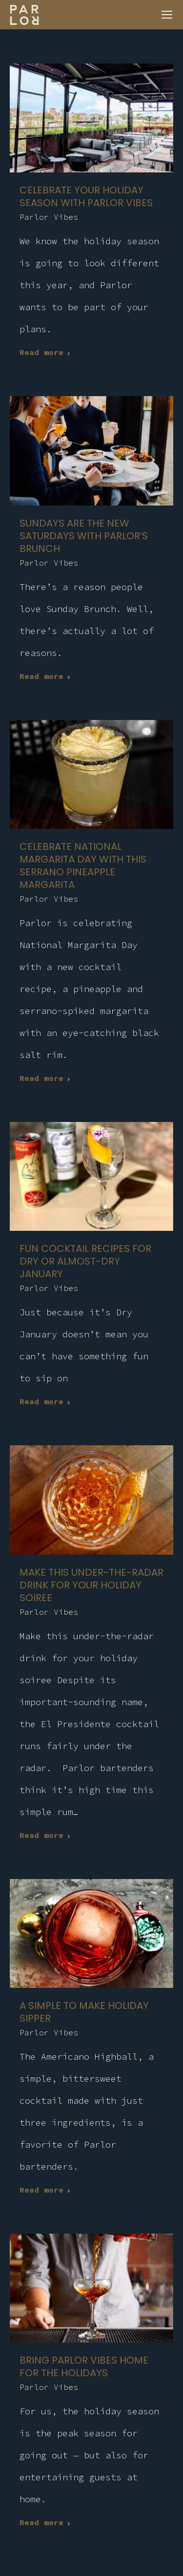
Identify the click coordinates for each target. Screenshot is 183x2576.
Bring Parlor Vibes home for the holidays (84, 2366)
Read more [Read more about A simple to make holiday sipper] (45, 2190)
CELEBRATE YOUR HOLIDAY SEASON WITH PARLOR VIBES (86, 196)
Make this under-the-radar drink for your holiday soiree (91, 1585)
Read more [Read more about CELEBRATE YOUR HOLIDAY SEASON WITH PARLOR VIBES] (45, 352)
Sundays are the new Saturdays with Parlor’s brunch (84, 535)
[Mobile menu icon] (167, 14)
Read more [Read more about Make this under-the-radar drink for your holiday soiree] (45, 1835)
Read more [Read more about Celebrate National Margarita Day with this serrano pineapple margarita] (45, 1078)
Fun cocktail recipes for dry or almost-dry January (85, 1261)
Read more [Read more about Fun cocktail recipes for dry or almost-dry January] (45, 1401)
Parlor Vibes (49, 217)
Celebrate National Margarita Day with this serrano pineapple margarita (83, 865)
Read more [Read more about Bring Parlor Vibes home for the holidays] (45, 2522)
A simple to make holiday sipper (84, 2012)
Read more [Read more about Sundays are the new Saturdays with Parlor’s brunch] (45, 676)
